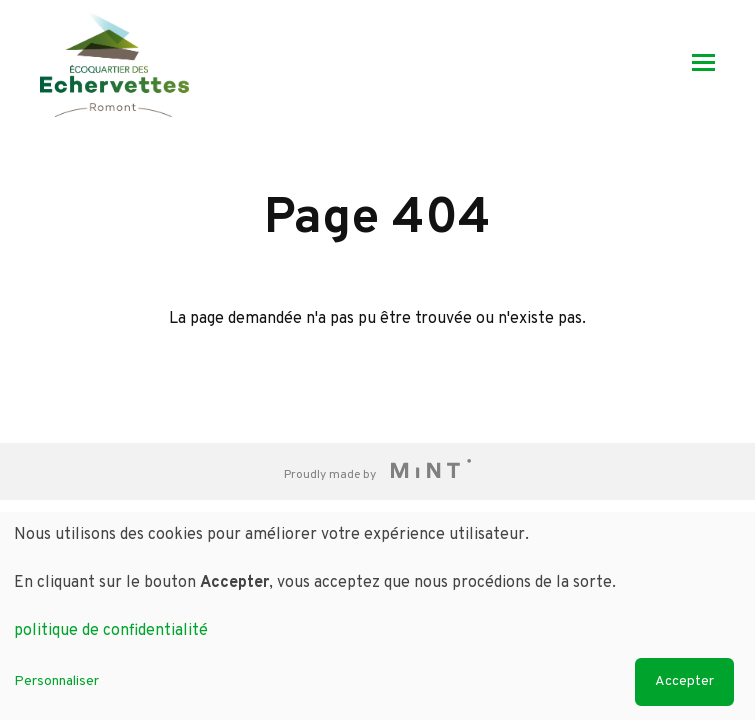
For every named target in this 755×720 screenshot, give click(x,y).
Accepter (684, 681)
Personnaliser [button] (56, 681)
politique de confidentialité (111, 631)
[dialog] (377, 616)
